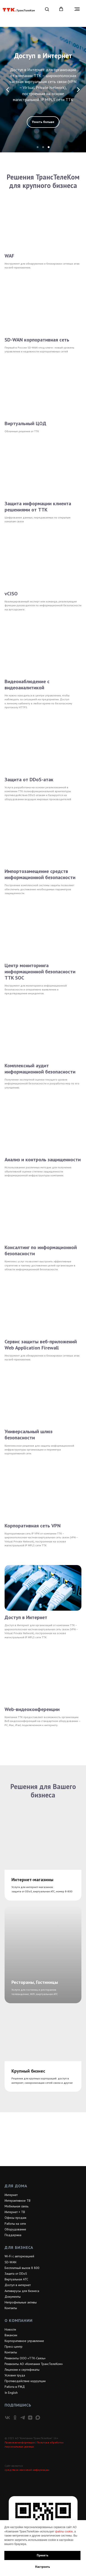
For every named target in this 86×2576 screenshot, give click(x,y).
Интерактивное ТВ (18, 2200)
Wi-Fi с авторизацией (19, 2256)
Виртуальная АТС (16, 2279)
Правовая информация (20, 2442)
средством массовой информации (27, 2470)
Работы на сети (15, 2224)
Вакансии (11, 2335)
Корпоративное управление (24, 2341)
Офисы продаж (15, 2218)
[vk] (7, 2417)
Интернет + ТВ (15, 2212)
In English (11, 2393)
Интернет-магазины (32, 1880)
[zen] (30, 2417)
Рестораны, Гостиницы (34, 1982)
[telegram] (22, 2417)
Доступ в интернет (18, 2285)
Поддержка (13, 2235)
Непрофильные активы (21, 2302)
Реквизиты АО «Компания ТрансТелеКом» (34, 2364)
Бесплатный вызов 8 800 (22, 2268)
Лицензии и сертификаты (22, 2370)
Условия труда (15, 2375)
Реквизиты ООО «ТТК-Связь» (25, 2358)
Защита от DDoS (16, 2273)
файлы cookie (64, 2531)
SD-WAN (10, 2262)
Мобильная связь (16, 2206)
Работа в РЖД (15, 2387)
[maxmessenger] (38, 2417)
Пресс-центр (13, 2346)
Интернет (11, 2195)
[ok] (15, 2417)
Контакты (11, 2308)
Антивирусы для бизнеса (22, 2291)
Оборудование (15, 2229)
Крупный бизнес (28, 2071)
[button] (47, 9)
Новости (10, 2329)
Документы (13, 2297)
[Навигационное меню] (77, 9)
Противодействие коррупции (25, 2381)
